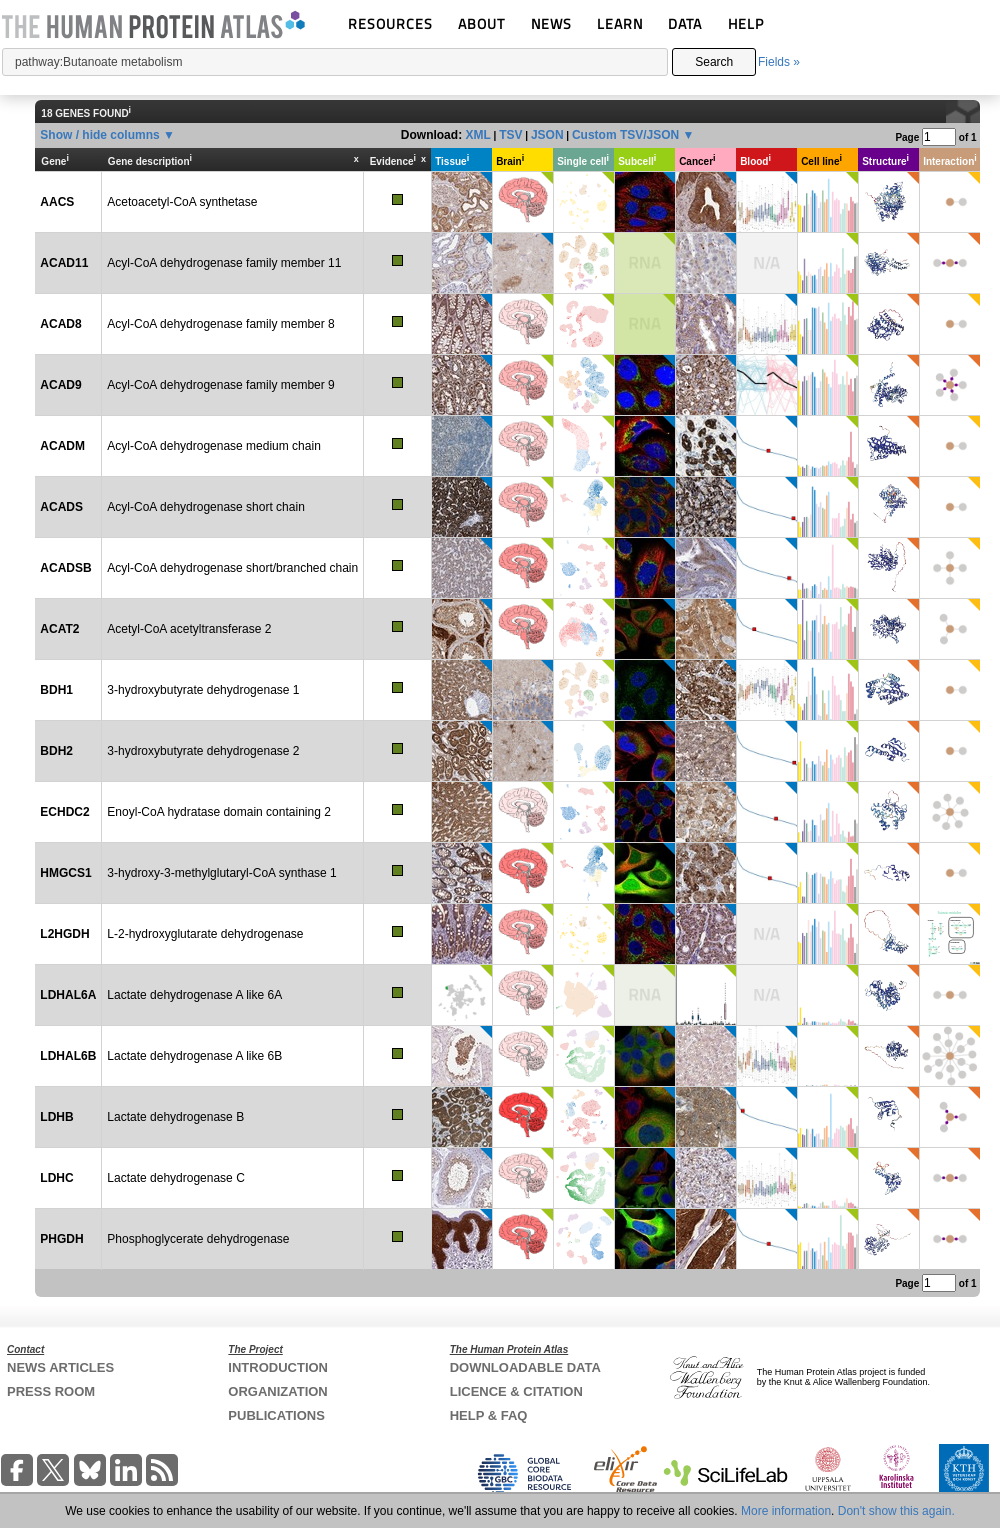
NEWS (551, 23)
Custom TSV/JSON (625, 135)
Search (714, 62)
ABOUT (481, 23)
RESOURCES (390, 23)
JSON (547, 135)
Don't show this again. (896, 1511)
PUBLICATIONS (276, 1415)
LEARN (620, 23)
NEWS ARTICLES (60, 1367)
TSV (510, 135)
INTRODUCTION (278, 1367)
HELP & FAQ (489, 1415)
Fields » (779, 62)
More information (786, 1511)
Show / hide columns (99, 135)
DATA (685, 23)
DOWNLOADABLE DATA (525, 1367)
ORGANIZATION (277, 1391)
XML (477, 135)
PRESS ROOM (51, 1391)
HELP (746, 23)
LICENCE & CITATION (516, 1391)
